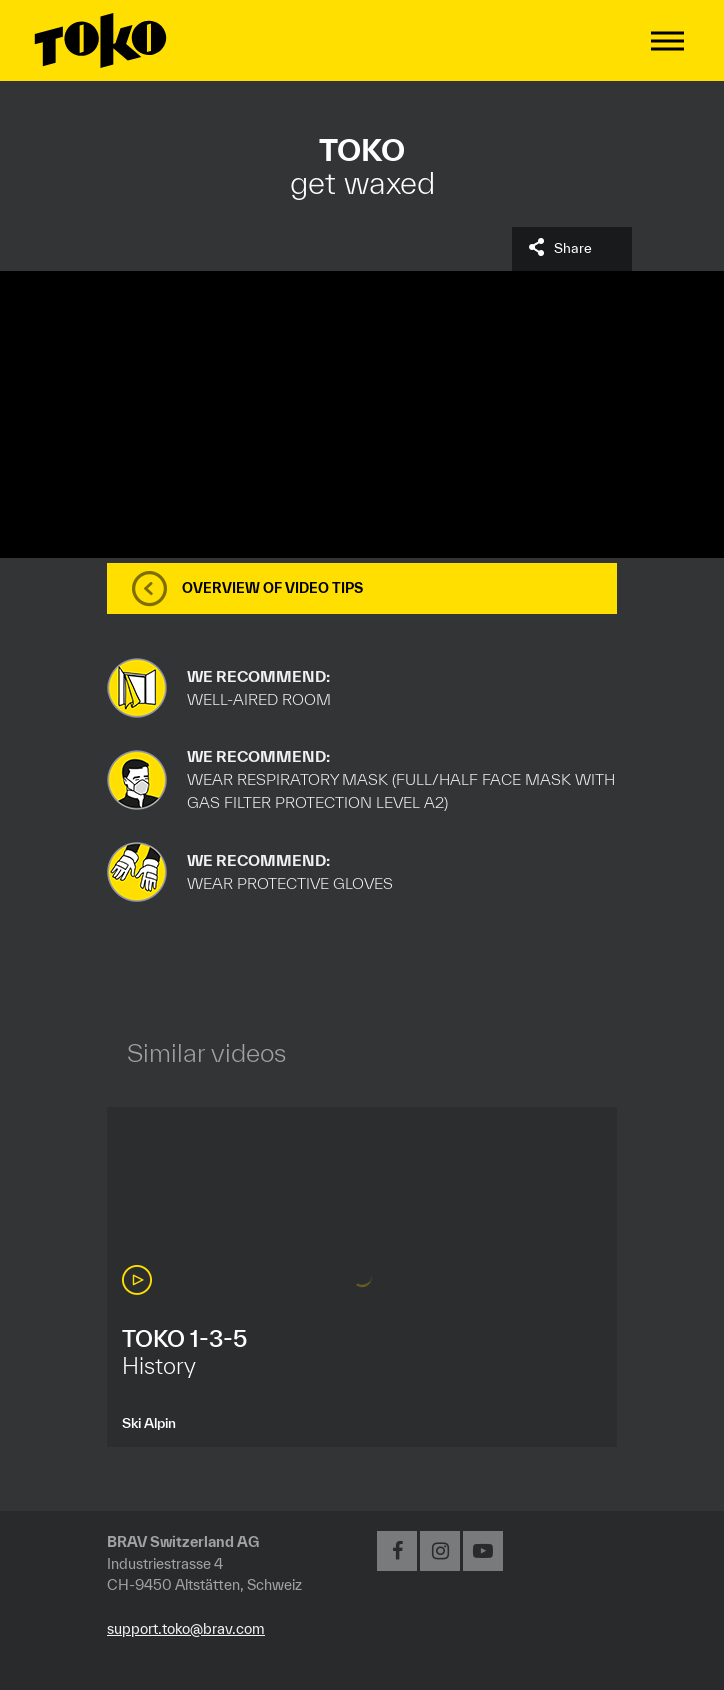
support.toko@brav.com (186, 1628)
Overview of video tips (272, 588)
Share (573, 248)
